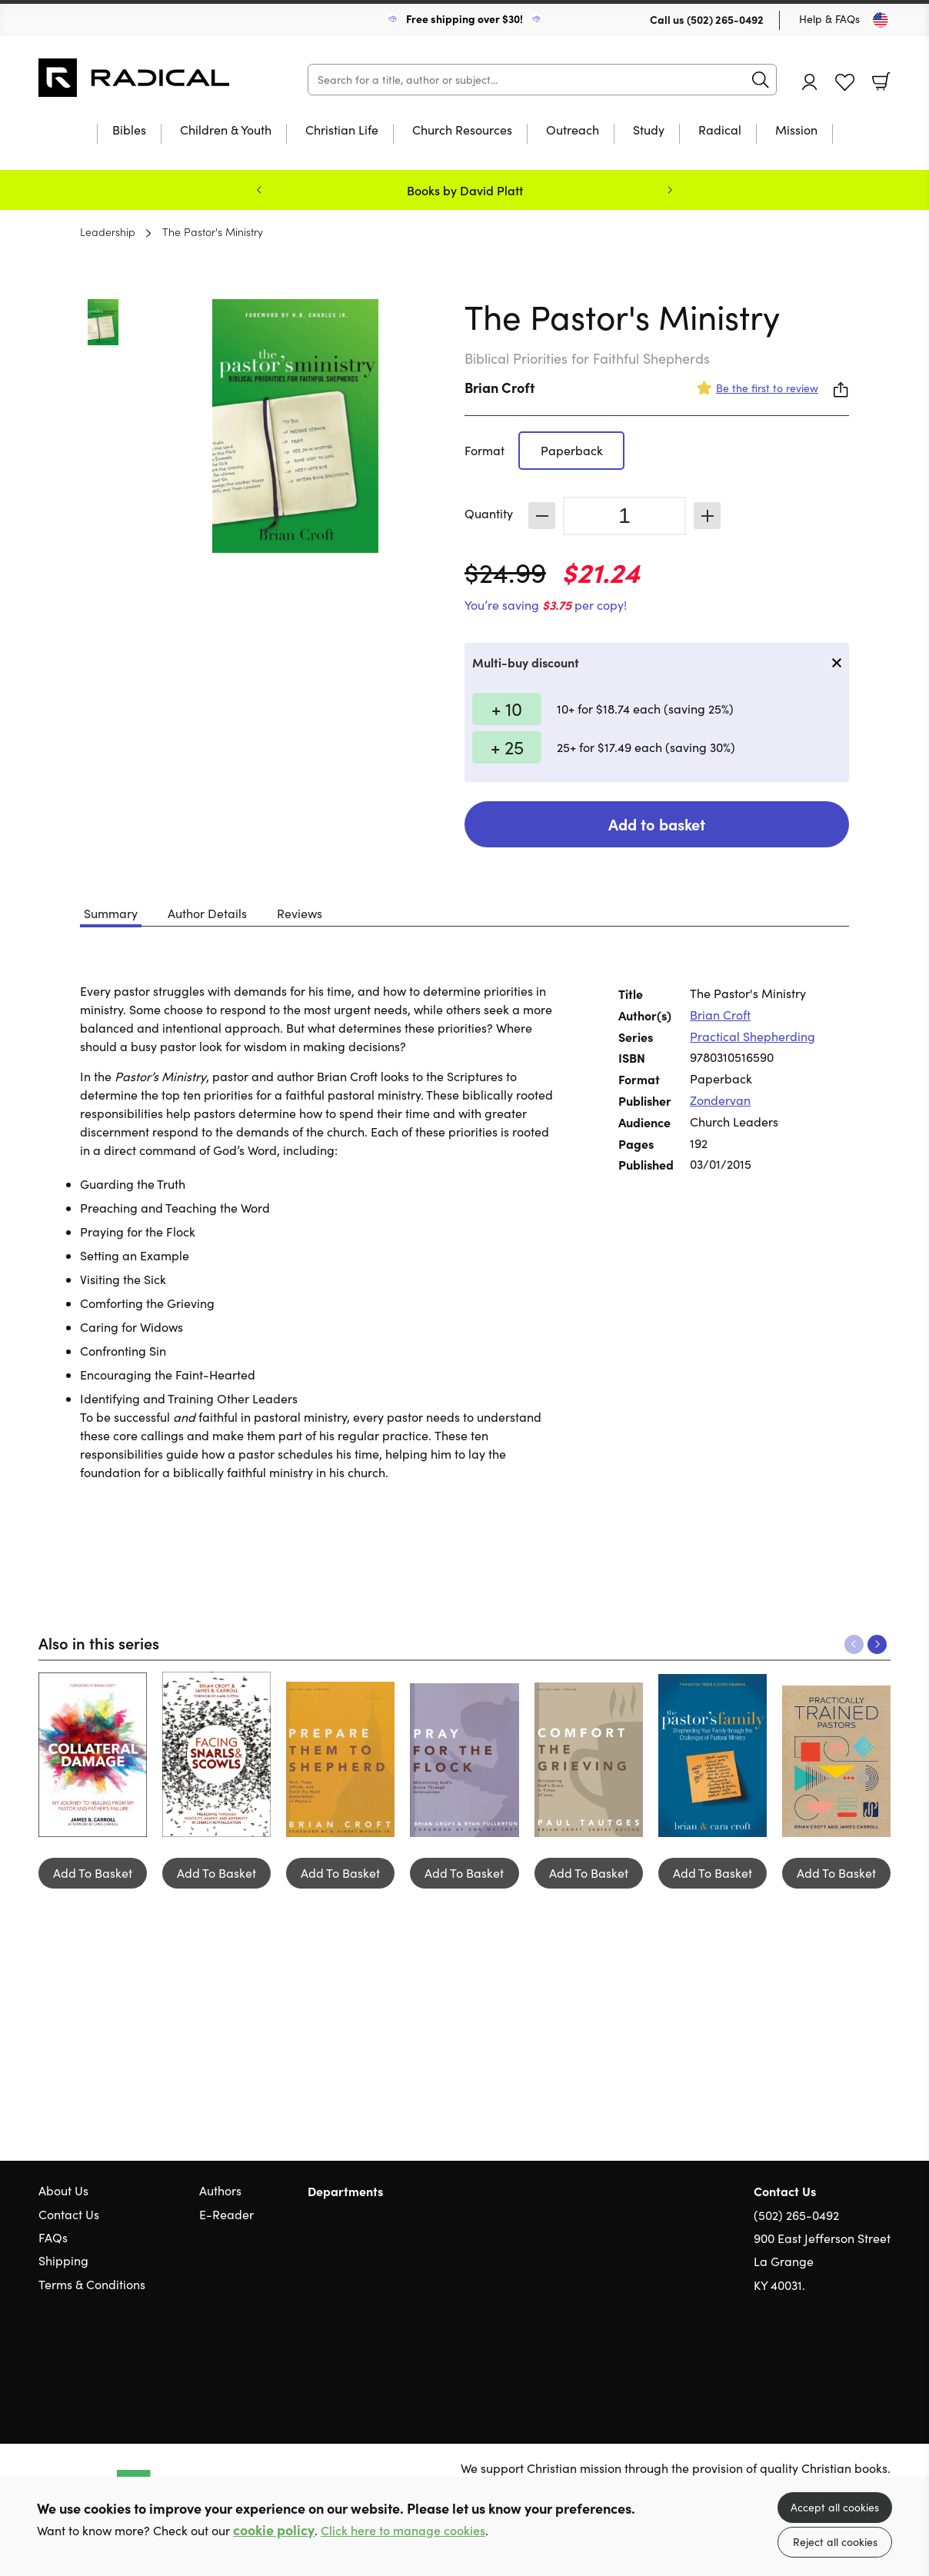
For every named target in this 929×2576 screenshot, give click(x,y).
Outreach (572, 131)
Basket (881, 81)
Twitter (827, 2359)
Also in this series (98, 1642)
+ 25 (507, 746)
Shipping (63, 2260)
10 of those (134, 77)
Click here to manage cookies (403, 2530)
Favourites (844, 83)
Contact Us (68, 2214)
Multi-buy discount (525, 662)
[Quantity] (624, 516)
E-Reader (226, 2214)
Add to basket (656, 824)
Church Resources (462, 131)
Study (648, 131)
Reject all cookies (835, 2541)
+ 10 (506, 708)
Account (809, 82)
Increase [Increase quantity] (707, 515)
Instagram (883, 2359)
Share (841, 390)
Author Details (207, 913)
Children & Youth (225, 131)
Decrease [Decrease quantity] (541, 515)
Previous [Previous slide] (259, 190)
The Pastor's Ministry (212, 231)
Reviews (299, 913)
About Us (63, 2190)
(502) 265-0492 (725, 19)
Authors (220, 2190)
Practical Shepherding (752, 1036)
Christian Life (341, 131)
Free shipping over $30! (464, 18)
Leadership (107, 231)
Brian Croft (499, 387)
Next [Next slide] (670, 190)
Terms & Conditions (91, 2284)
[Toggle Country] (881, 20)
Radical (719, 131)
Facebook (856, 2359)
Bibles (129, 131)
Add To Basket (92, 1873)
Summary (111, 913)
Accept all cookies (835, 2507)
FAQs (53, 2237)
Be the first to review (767, 388)
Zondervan (720, 1100)
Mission (796, 131)
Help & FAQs (829, 19)
